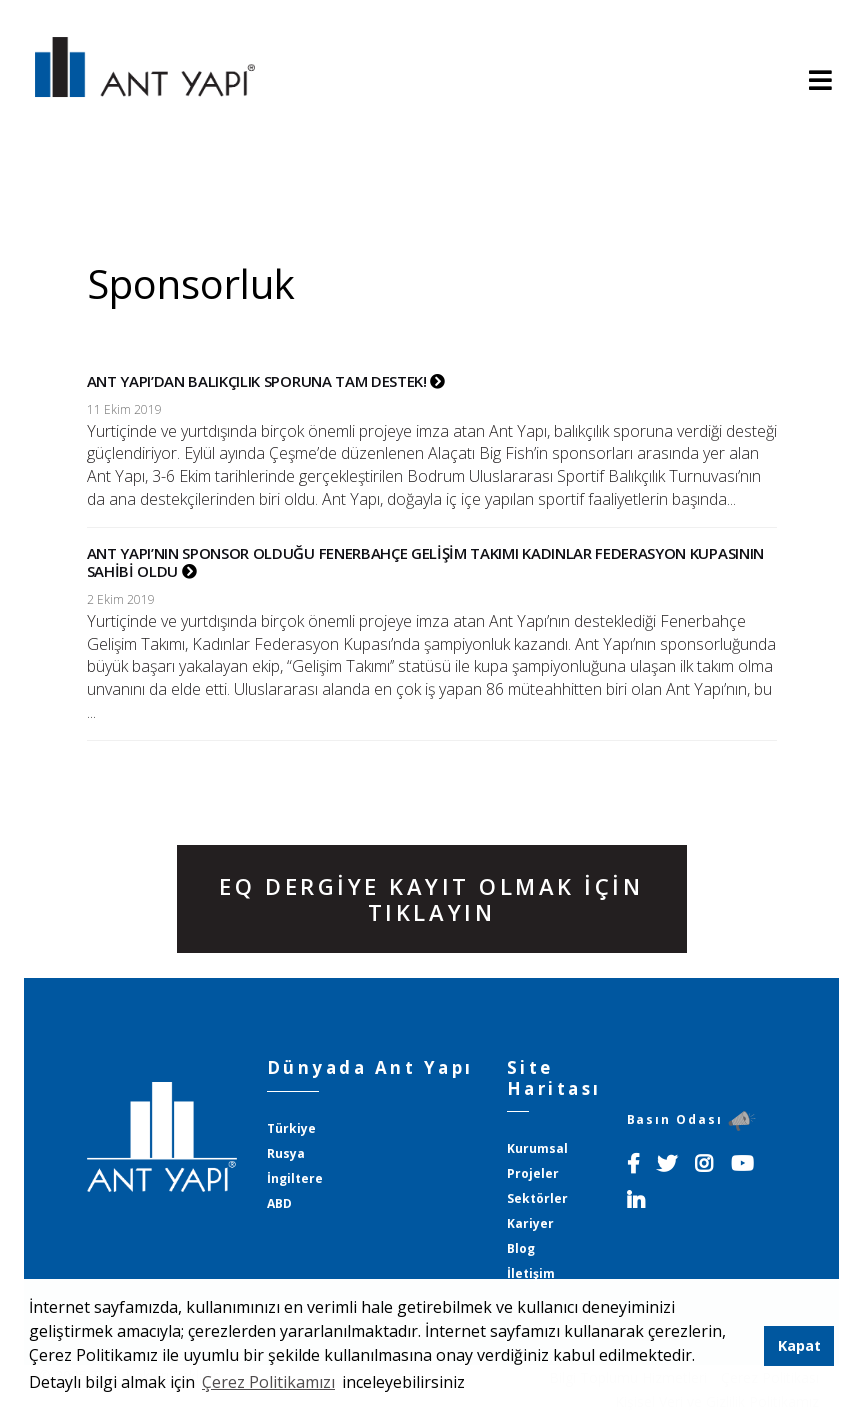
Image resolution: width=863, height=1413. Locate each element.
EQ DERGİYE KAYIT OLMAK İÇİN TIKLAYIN (431, 899)
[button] (472, 1384)
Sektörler (537, 1198)
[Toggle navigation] (820, 82)
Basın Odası (691, 1119)
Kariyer (530, 1223)
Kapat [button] (799, 1345)
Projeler (533, 1173)
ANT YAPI (145, 82)
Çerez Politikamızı (268, 1382)
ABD (279, 1203)
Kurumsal (537, 1148)
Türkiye (291, 1128)
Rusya (286, 1153)
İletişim (531, 1273)
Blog (521, 1248)
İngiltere (295, 1178)
